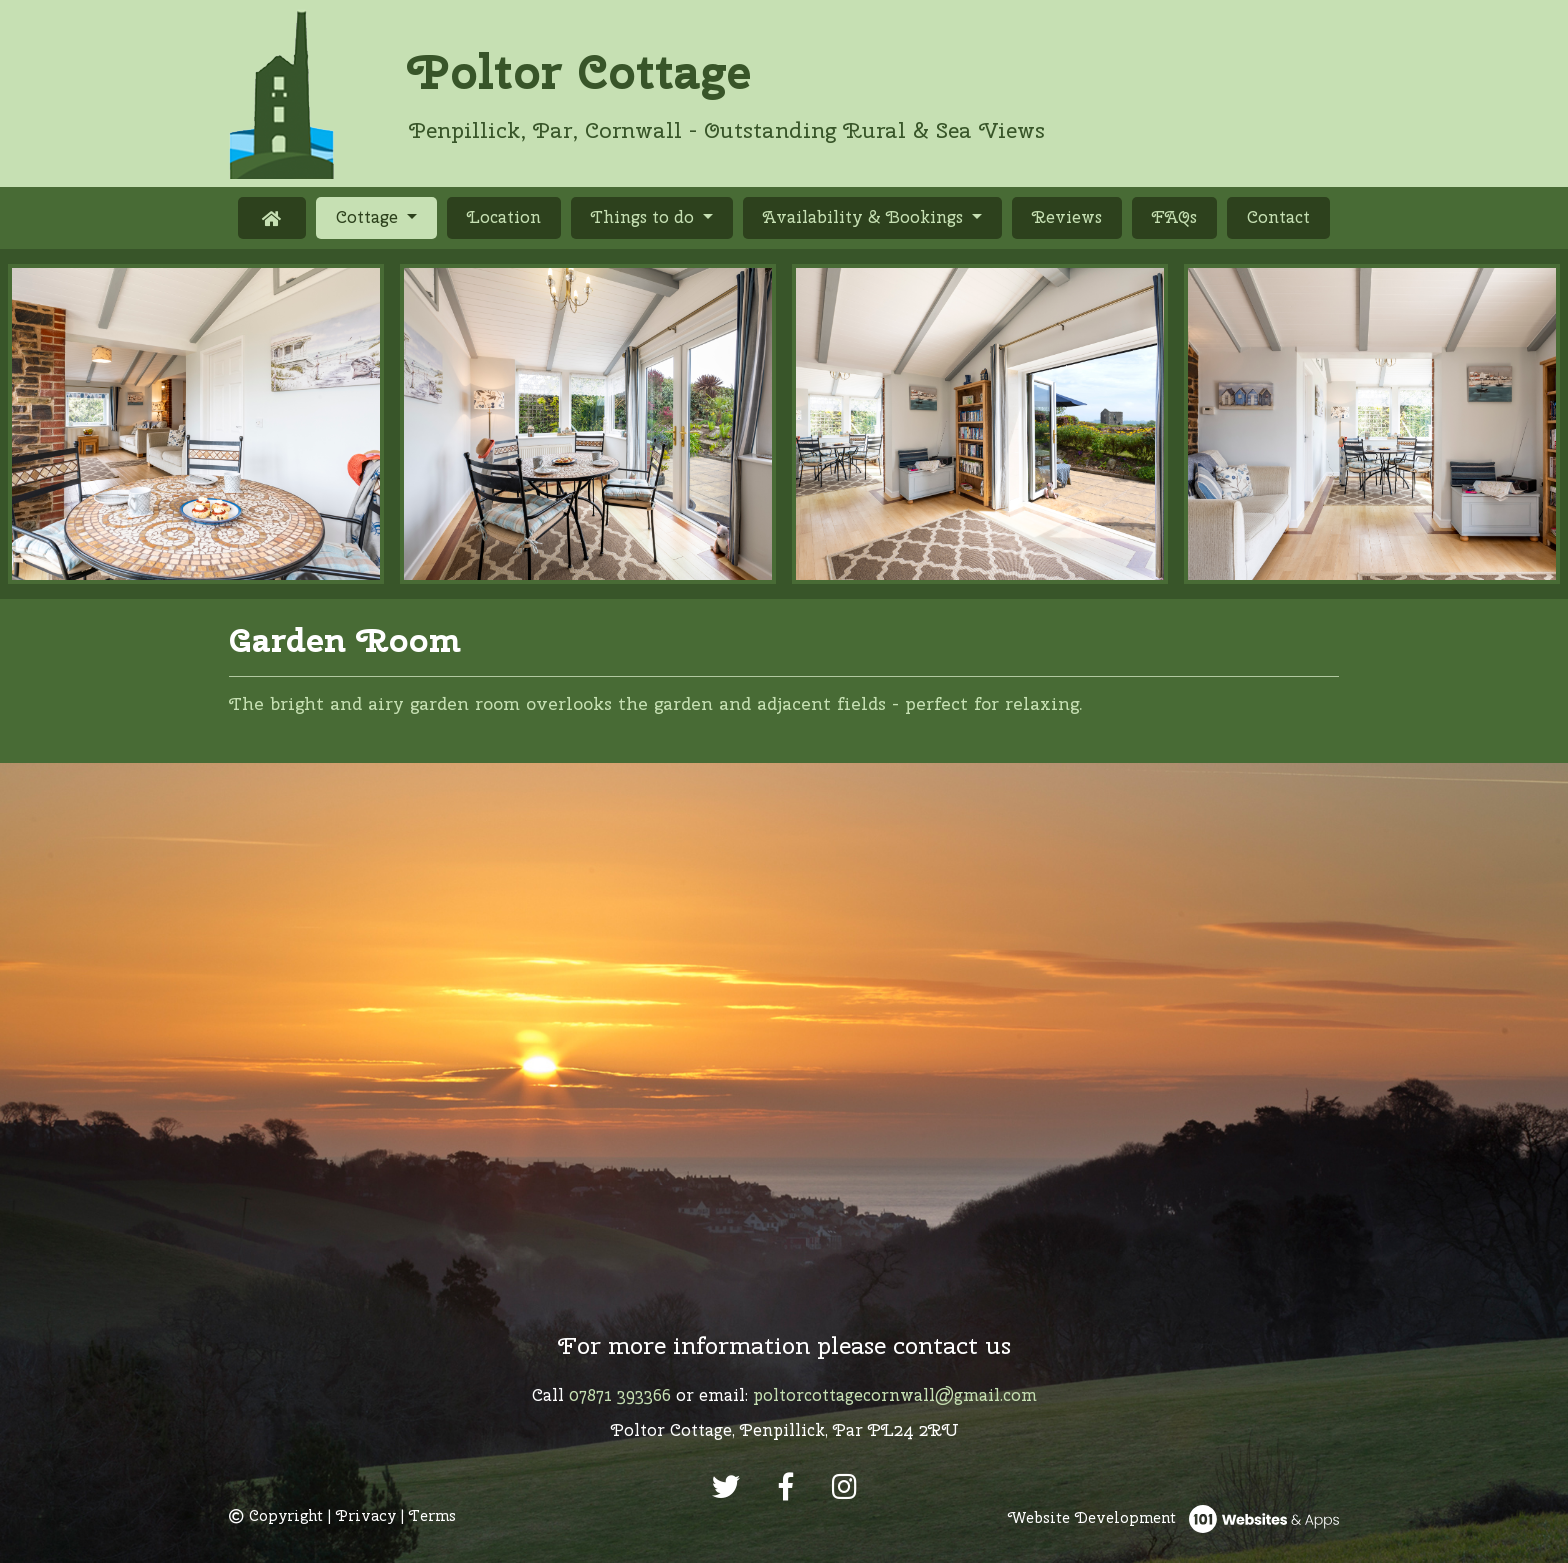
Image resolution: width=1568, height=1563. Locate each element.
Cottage (386, 216)
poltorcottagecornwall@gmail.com (895, 1395)
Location (504, 217)
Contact (1278, 217)
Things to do (645, 217)
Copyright (276, 1516)
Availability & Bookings (865, 217)
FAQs (1174, 217)
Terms (432, 1516)
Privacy (366, 1516)
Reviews (1067, 217)
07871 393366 (620, 1395)
